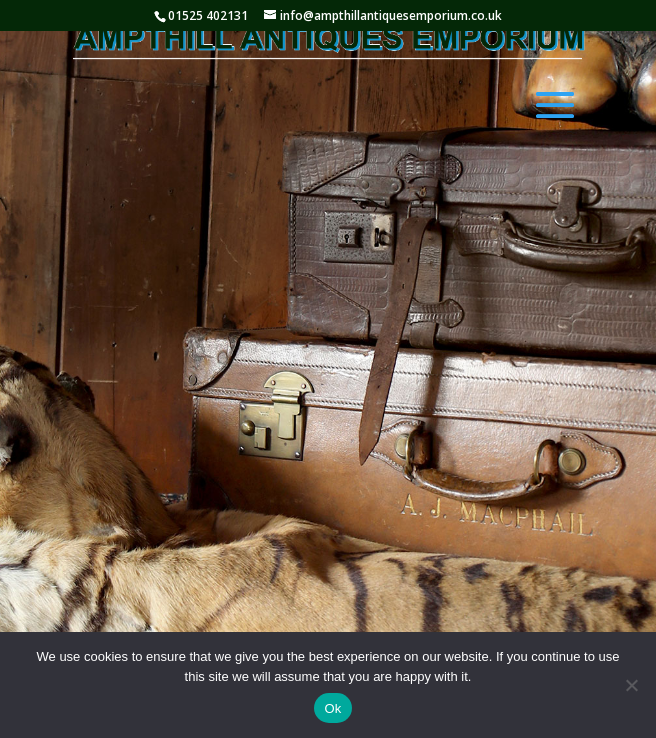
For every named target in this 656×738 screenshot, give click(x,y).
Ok (332, 708)
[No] (631, 685)
